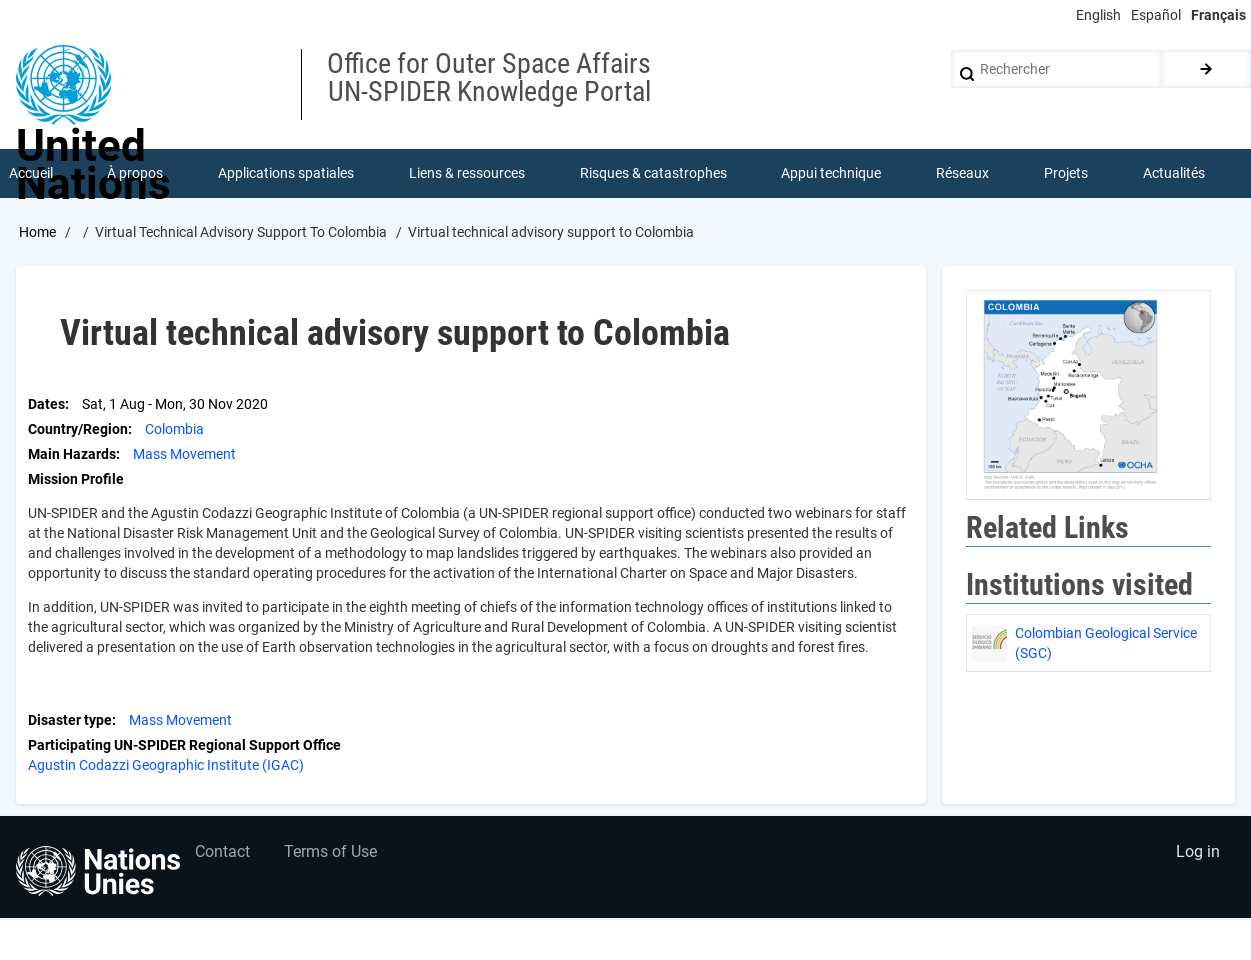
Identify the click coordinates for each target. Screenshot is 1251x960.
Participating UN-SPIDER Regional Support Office (184, 746)
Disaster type (70, 721)
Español (1156, 15)
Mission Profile (76, 480)
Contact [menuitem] (223, 855)
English (1098, 15)
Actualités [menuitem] (1174, 174)
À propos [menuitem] (136, 174)
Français (1218, 15)
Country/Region (78, 430)
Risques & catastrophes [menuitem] (653, 174)
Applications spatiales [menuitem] (287, 174)
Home (37, 233)
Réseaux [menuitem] (963, 174)
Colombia (174, 430)
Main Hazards (72, 455)
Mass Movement (184, 455)
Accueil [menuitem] (31, 174)
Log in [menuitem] (1197, 855)
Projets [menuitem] (1066, 174)
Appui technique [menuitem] (832, 174)
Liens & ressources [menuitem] (467, 174)
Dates (46, 405)
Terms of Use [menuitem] (332, 855)
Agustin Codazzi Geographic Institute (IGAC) (166, 766)
